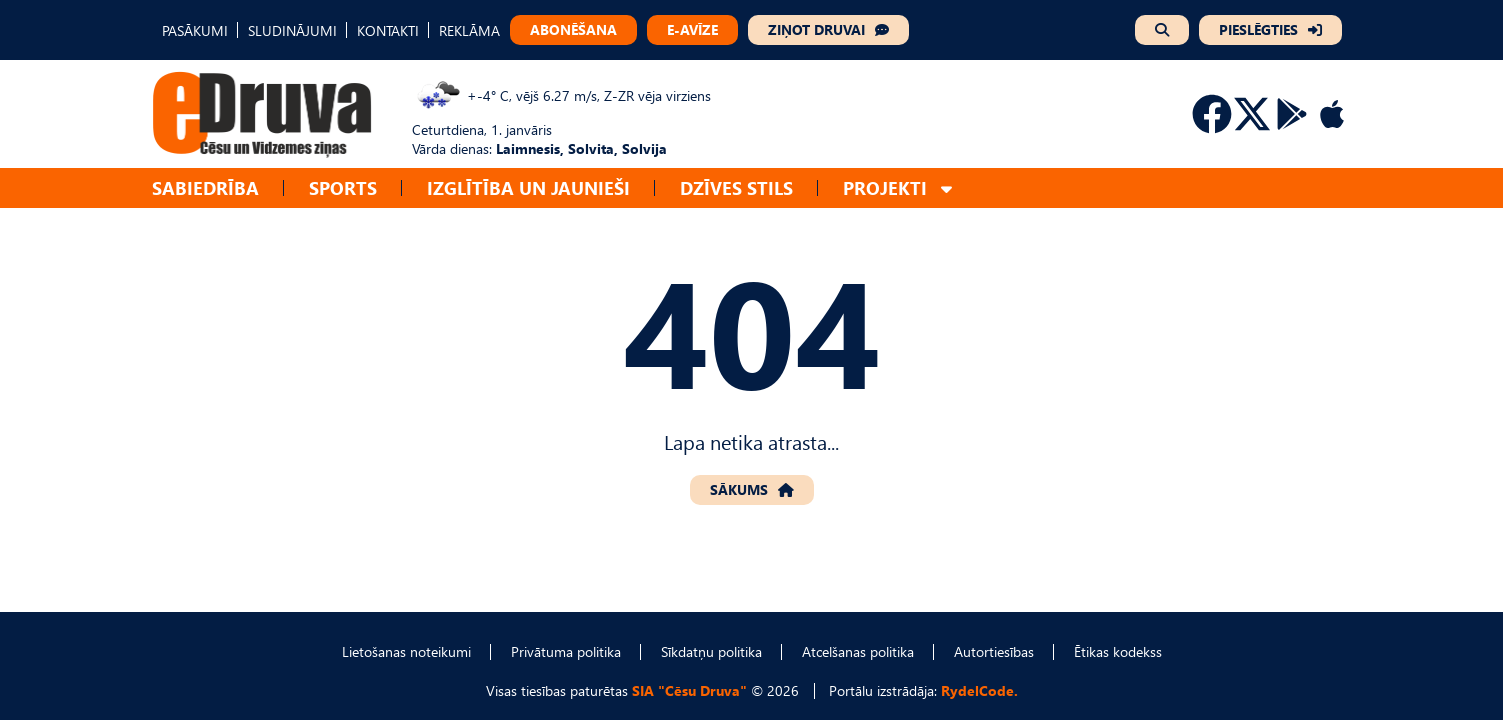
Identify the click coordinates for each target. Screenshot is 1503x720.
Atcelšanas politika (858, 651)
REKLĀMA (469, 30)
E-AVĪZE (692, 29)
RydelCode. (979, 690)
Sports (343, 187)
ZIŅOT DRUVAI (816, 29)
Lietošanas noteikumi (406, 651)
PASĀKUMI (195, 30)
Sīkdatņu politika (711, 651)
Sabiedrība (205, 187)
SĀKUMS (739, 489)
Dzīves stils (736, 187)
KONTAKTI (388, 30)
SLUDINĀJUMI (292, 30)
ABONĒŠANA (573, 29)
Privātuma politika (566, 651)
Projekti (885, 187)
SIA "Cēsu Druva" (689, 690)
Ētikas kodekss (1118, 651)
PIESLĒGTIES (1258, 29)
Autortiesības (994, 651)
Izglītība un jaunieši (528, 187)
